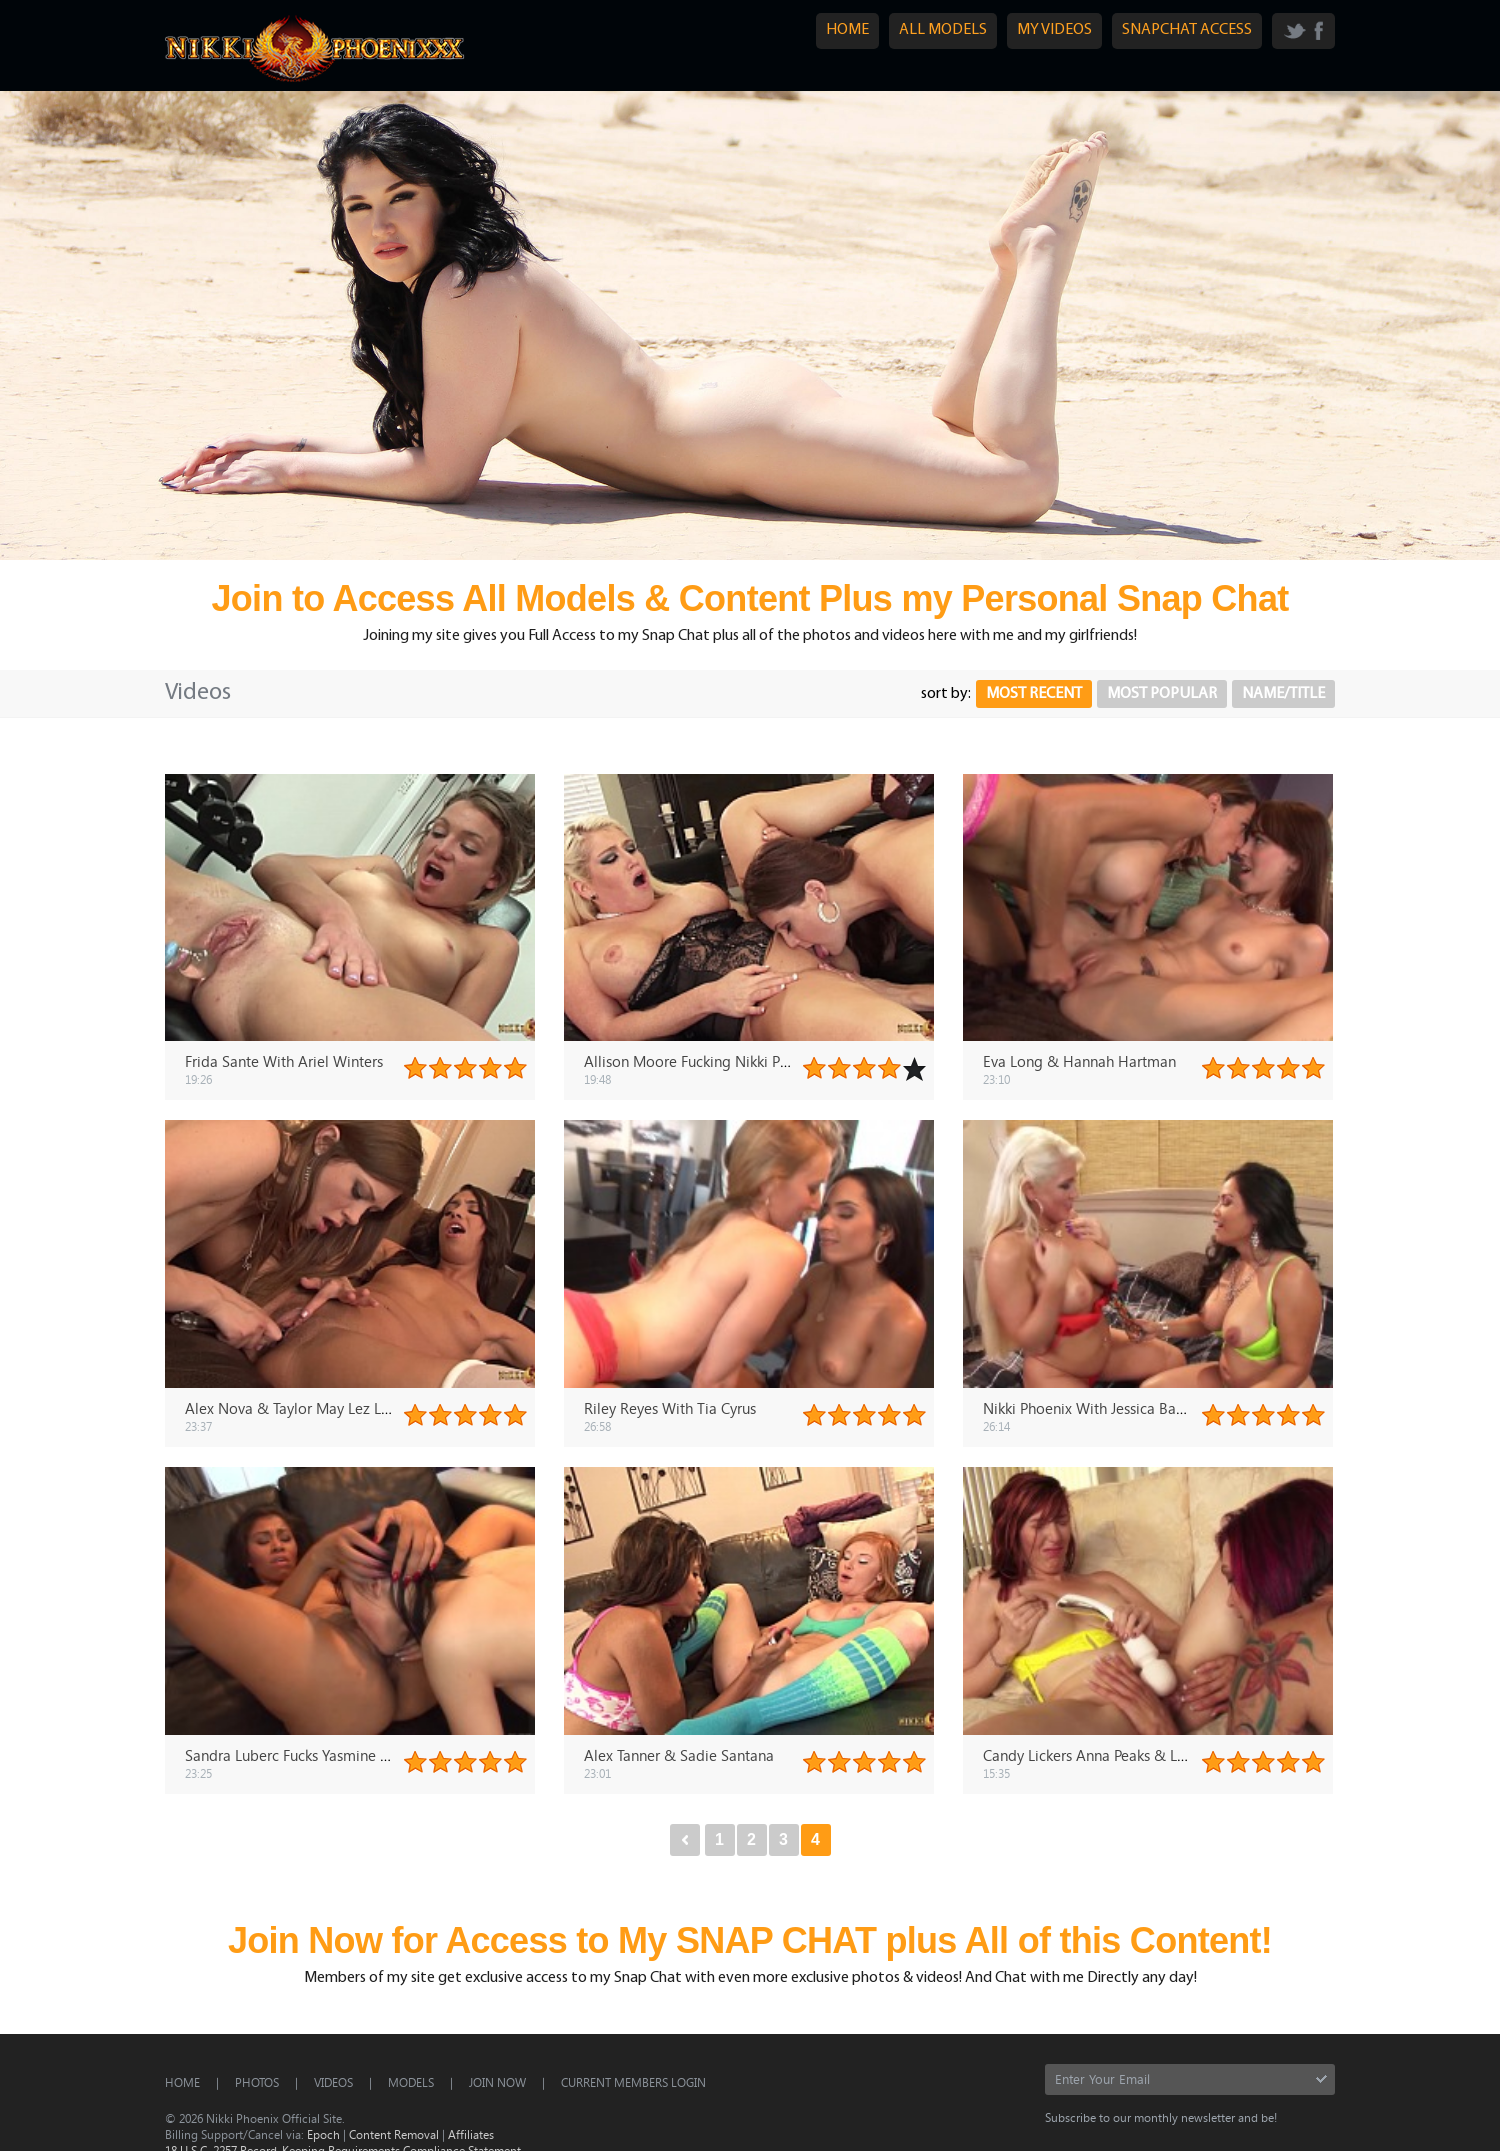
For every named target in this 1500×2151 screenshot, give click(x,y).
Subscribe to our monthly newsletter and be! (1161, 2117)
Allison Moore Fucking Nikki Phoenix (704, 1061)
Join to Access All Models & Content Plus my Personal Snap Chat (750, 598)
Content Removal (394, 2134)
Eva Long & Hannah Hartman (1079, 1061)
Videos (333, 2082)
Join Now (497, 2082)
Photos (257, 2082)
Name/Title (1283, 694)
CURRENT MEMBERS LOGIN (633, 2082)
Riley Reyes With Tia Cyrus (670, 1408)
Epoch (323, 2134)
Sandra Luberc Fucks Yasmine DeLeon (308, 1755)
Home (182, 2082)
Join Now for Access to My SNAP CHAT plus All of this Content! (750, 1940)
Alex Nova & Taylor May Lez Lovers (300, 1408)
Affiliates (471, 2134)
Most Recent (1034, 694)
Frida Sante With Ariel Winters (284, 1061)
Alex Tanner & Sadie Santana (679, 1755)
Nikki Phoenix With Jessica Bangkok (1099, 1408)
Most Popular (1162, 694)
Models (411, 2082)
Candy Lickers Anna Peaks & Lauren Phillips (1124, 1755)
